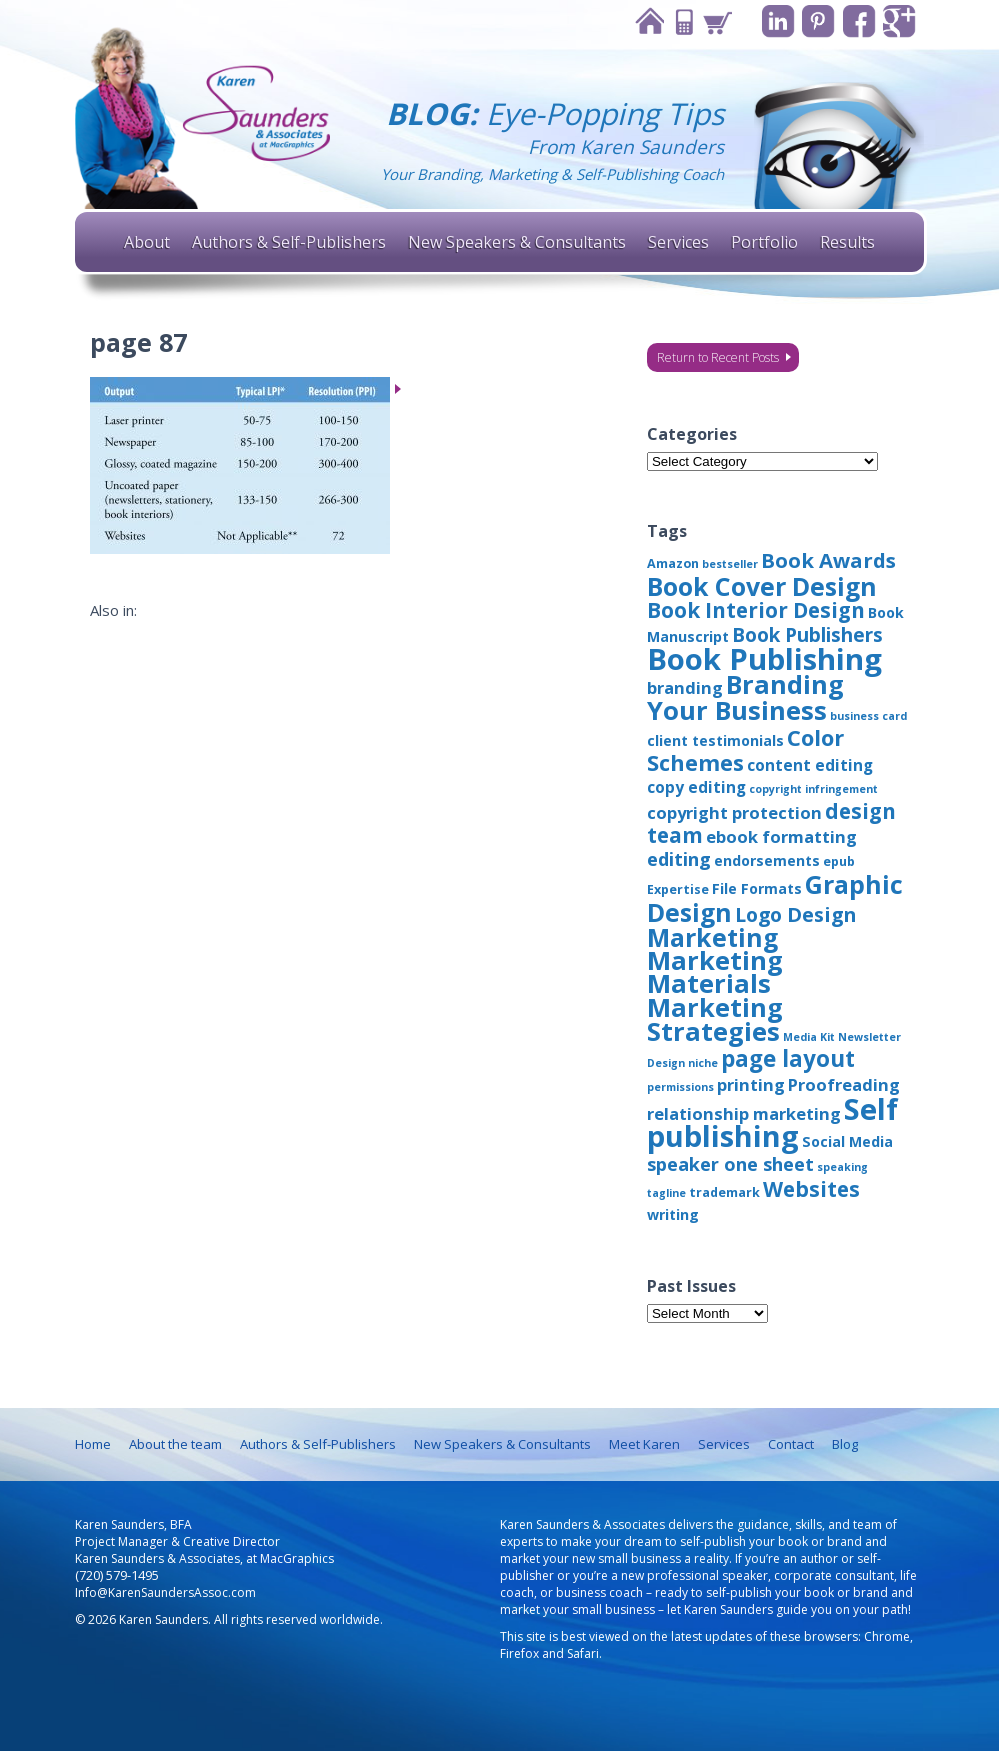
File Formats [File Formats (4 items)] (757, 888)
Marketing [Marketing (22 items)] (712, 937)
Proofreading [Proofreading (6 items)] (844, 1084)
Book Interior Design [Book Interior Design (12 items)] (756, 610)
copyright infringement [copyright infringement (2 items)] (813, 789)
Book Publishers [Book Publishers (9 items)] (807, 635)
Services (678, 242)
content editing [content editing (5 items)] (810, 765)
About (147, 242)
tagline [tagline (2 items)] (666, 1193)
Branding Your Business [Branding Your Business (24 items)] (745, 697)
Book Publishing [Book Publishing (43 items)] (764, 659)
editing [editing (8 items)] (679, 859)
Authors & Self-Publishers (289, 242)
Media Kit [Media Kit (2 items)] (809, 1037)
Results (847, 242)
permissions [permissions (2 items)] (680, 1087)
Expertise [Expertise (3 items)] (678, 889)
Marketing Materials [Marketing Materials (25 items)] (715, 972)
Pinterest (816, 21)
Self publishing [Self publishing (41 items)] (772, 1122)
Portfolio (764, 242)
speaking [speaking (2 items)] (842, 1167)
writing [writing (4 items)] (673, 1214)
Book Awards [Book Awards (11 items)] (828, 560)
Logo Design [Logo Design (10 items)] (795, 914)
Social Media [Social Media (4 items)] (847, 1141)
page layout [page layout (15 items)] (788, 1058)
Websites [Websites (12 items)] (811, 1189)
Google (898, 21)
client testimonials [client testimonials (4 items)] (715, 740)
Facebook (857, 21)
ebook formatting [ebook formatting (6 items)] (781, 836)
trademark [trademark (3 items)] (724, 1192)
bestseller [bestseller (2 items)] (730, 564)
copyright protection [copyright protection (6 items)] (734, 812)
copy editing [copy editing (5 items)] (696, 787)
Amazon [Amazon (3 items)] (673, 563)
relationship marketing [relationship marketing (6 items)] (744, 1113)
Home (646, 21)
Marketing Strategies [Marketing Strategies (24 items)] (715, 1019)
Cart (714, 21)
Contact (680, 21)
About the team (175, 1444)
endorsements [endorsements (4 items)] (767, 860)
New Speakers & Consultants (517, 242)
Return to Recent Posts (718, 357)
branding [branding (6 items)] (685, 687)
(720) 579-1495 (117, 1575)
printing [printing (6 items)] (751, 1084)
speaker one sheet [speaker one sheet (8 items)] (730, 1164)
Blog (845, 1444)
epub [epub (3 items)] (839, 861)
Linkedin (775, 21)
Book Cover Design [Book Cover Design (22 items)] (762, 586)
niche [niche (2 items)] (703, 1063)
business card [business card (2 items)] (868, 716)
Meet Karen (644, 1444)
